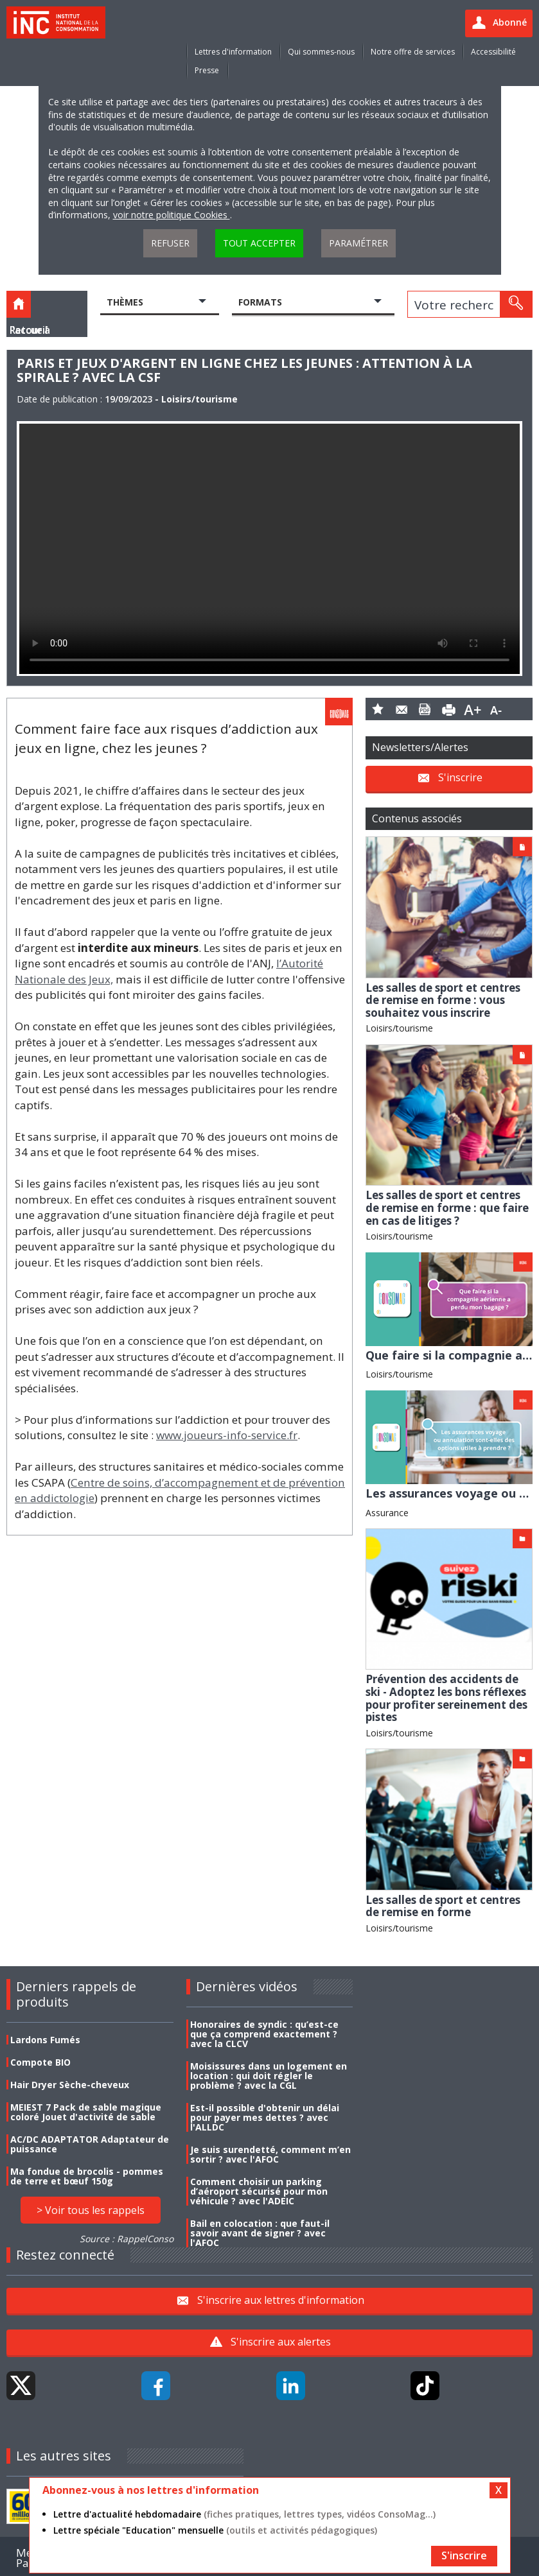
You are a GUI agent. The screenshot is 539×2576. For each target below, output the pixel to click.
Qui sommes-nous (321, 51)
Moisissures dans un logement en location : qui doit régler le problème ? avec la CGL (268, 2075)
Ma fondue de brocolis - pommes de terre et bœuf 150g (86, 2176)
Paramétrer (358, 243)
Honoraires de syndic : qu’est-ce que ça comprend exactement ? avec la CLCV (264, 2034)
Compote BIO (40, 2062)
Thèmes (125, 302)
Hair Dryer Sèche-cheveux (69, 2085)
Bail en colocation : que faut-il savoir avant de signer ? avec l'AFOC (260, 2233)
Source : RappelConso (126, 2239)
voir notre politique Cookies (171, 215)
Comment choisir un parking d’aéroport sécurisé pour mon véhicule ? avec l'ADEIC (259, 2191)
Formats (260, 302)
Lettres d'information (233, 51)
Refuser (170, 243)
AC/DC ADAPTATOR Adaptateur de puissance (89, 2144)
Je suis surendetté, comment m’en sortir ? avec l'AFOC (270, 2154)
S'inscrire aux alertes (281, 2342)
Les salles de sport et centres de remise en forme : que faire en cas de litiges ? (447, 1207)
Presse (207, 70)
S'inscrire (460, 777)
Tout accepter (259, 243)
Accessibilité (493, 51)
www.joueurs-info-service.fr (226, 1435)
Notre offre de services (413, 51)
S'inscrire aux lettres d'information (280, 2300)
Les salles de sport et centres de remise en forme (443, 1906)
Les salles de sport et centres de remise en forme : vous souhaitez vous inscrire (443, 1000)
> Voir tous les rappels (91, 2210)
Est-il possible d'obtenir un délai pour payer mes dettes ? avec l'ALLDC (264, 2117)
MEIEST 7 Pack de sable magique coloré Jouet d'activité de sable (85, 2112)
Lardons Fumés (45, 2040)
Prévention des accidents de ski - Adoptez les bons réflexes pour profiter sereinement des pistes (446, 1698)
